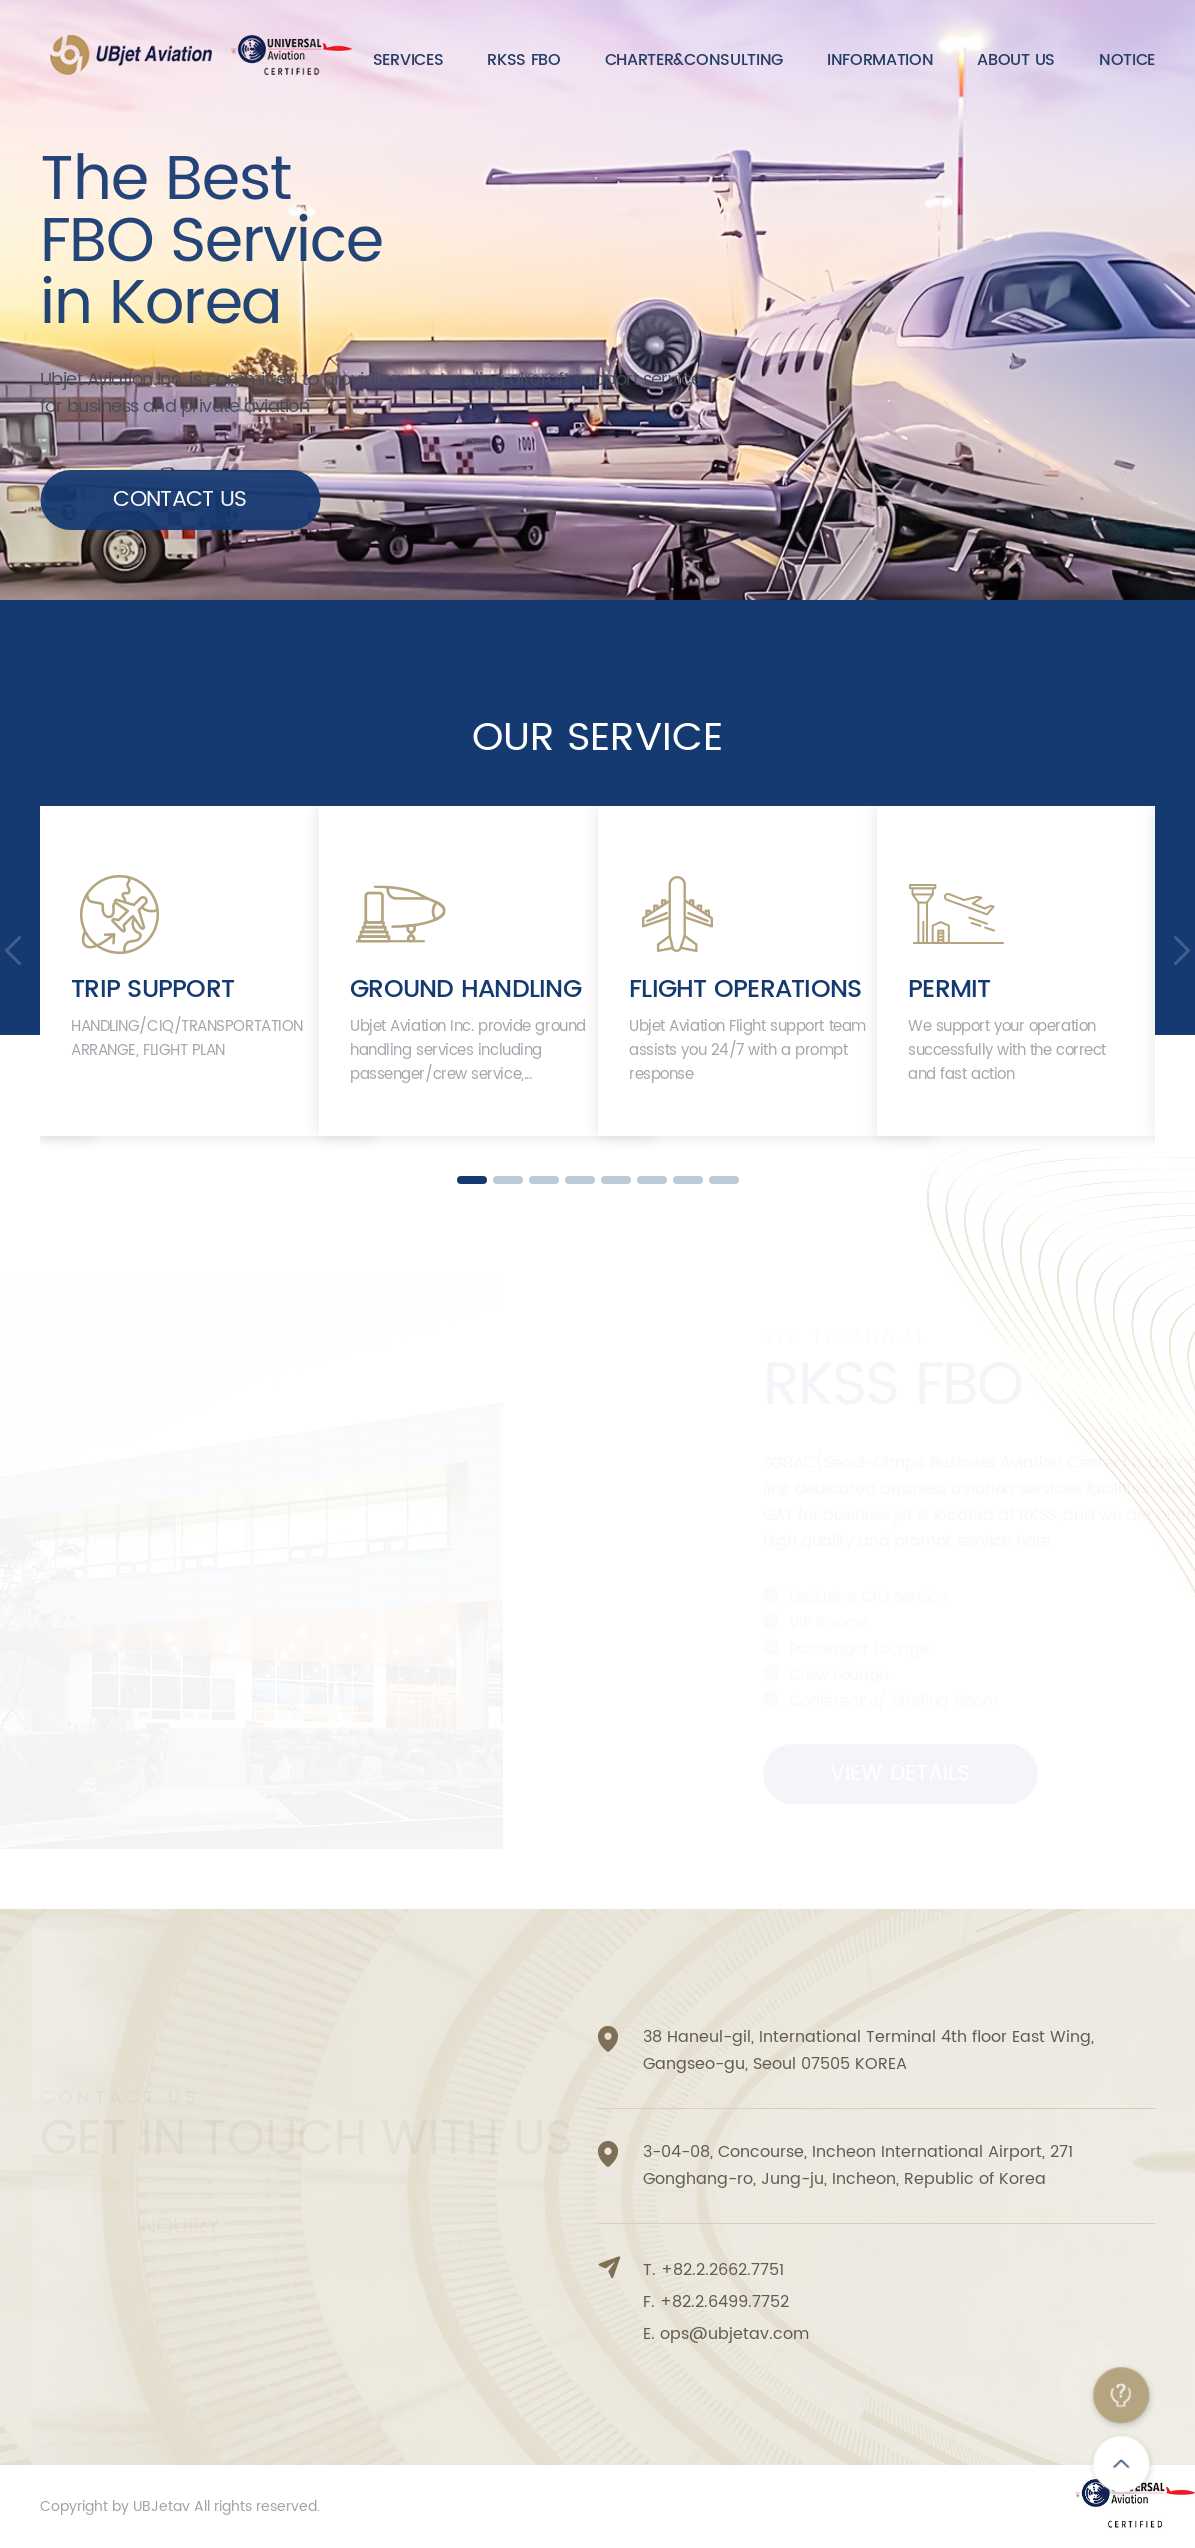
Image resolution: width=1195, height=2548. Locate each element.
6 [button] (652, 1180)
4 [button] (580, 1180)
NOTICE (1127, 60)
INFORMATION (880, 60)
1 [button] (472, 1180)
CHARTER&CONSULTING (694, 60)
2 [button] (508, 1180)
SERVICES (408, 60)
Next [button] (1182, 950)
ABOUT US (1015, 60)
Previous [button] (13, 950)
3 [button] (544, 1180)
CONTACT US (179, 499)
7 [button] (688, 1180)
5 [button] (616, 1180)
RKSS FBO (523, 60)
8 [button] (724, 1180)
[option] (179, 971)
